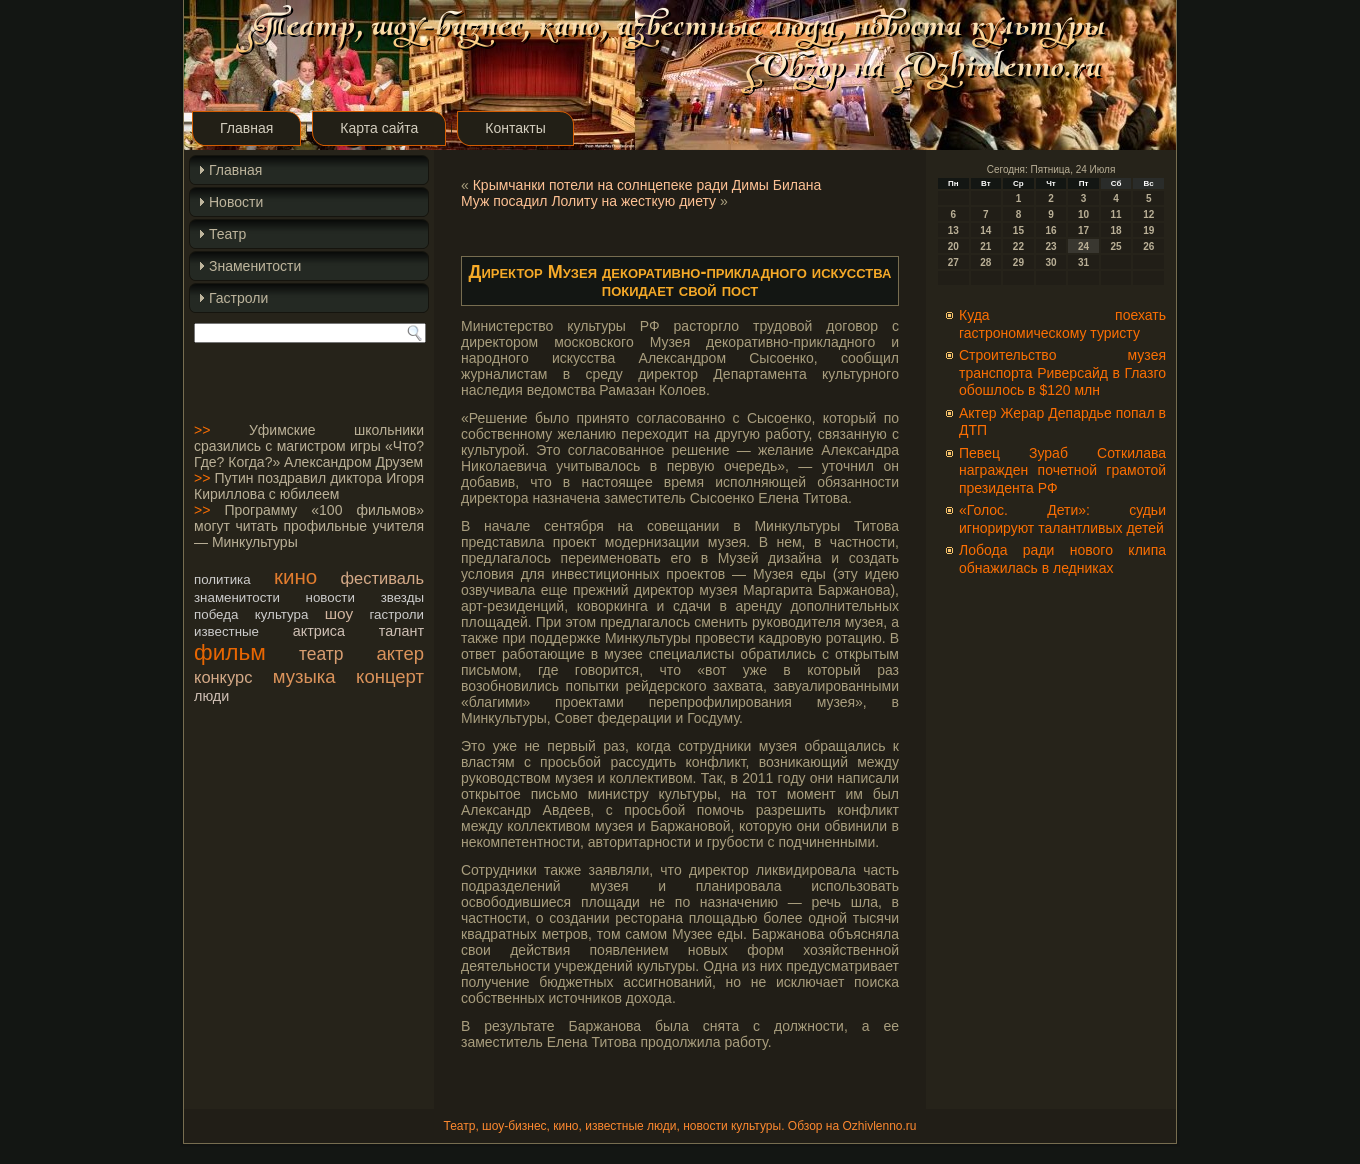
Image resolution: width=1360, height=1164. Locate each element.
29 (1018, 262)
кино (295, 576)
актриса (319, 631)
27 (953, 262)
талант (401, 631)
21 (985, 246)
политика (222, 579)
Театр (227, 234)
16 (1050, 230)
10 (1083, 214)
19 (1148, 230)
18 (1116, 230)
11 (1116, 214)
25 (1116, 246)
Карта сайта (379, 128)
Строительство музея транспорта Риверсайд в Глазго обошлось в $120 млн (1062, 372)
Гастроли (238, 298)
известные (226, 631)
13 (953, 230)
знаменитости (237, 597)
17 (1083, 230)
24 (1083, 246)
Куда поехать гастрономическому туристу (1062, 324)
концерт (390, 676)
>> (202, 430)
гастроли (397, 614)
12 (1148, 214)
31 (1083, 262)
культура (282, 614)
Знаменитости (255, 266)
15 (1018, 230)
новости (330, 597)
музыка (304, 676)
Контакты (515, 128)
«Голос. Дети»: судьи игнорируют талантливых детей (1062, 519)
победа (216, 614)
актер (400, 653)
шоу (339, 613)
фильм (230, 652)
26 (1148, 246)
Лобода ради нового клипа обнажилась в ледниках (1062, 559)
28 (985, 262)
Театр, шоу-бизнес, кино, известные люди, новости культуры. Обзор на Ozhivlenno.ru (679, 1126)
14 (985, 230)
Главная (246, 128)
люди (211, 696)
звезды (402, 597)
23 (1050, 246)
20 (953, 246)
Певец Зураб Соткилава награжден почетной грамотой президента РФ (1062, 470)
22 (1018, 246)
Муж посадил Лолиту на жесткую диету (588, 201)
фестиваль (382, 578)
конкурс (223, 677)
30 (1050, 262)
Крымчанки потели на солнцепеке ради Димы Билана (647, 185)
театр (321, 654)
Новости (236, 202)
